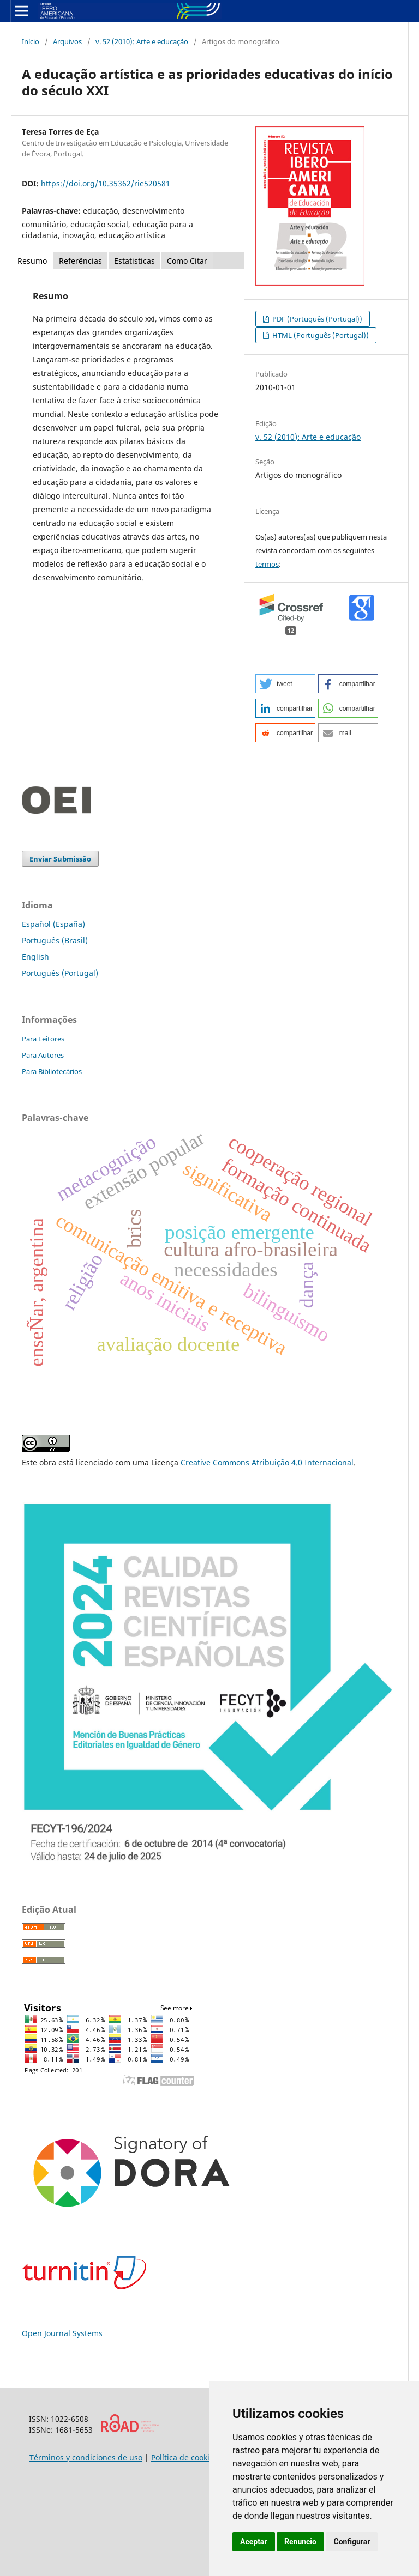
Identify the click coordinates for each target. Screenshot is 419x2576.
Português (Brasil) (55, 940)
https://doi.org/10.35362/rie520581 (105, 183)
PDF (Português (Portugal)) (316, 319)
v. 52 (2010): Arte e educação (141, 41)
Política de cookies (184, 2457)
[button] (285, 683)
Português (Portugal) (60, 973)
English (35, 956)
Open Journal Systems (62, 2333)
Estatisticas (134, 261)
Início (30, 41)
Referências (80, 261)
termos (267, 564)
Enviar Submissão (60, 859)
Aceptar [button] (253, 2541)
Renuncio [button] (300, 2541)
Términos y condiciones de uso (85, 2457)
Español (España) (53, 924)
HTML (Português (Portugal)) (320, 335)
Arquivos (67, 41)
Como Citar (187, 261)
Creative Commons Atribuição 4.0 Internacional (267, 1462)
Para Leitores (43, 1039)
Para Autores (43, 1055)
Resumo (32, 261)
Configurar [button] (351, 2541)
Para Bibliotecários (52, 1071)
